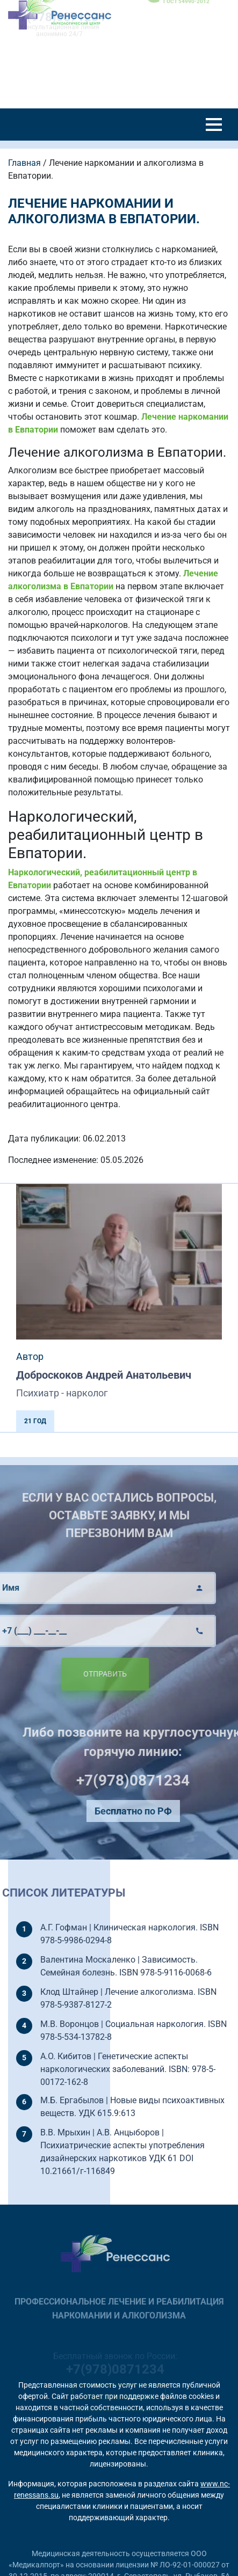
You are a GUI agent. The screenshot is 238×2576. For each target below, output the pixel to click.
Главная (24, 163)
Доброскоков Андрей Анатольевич (103, 1374)
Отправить (87, 1674)
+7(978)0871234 (150, 1780)
